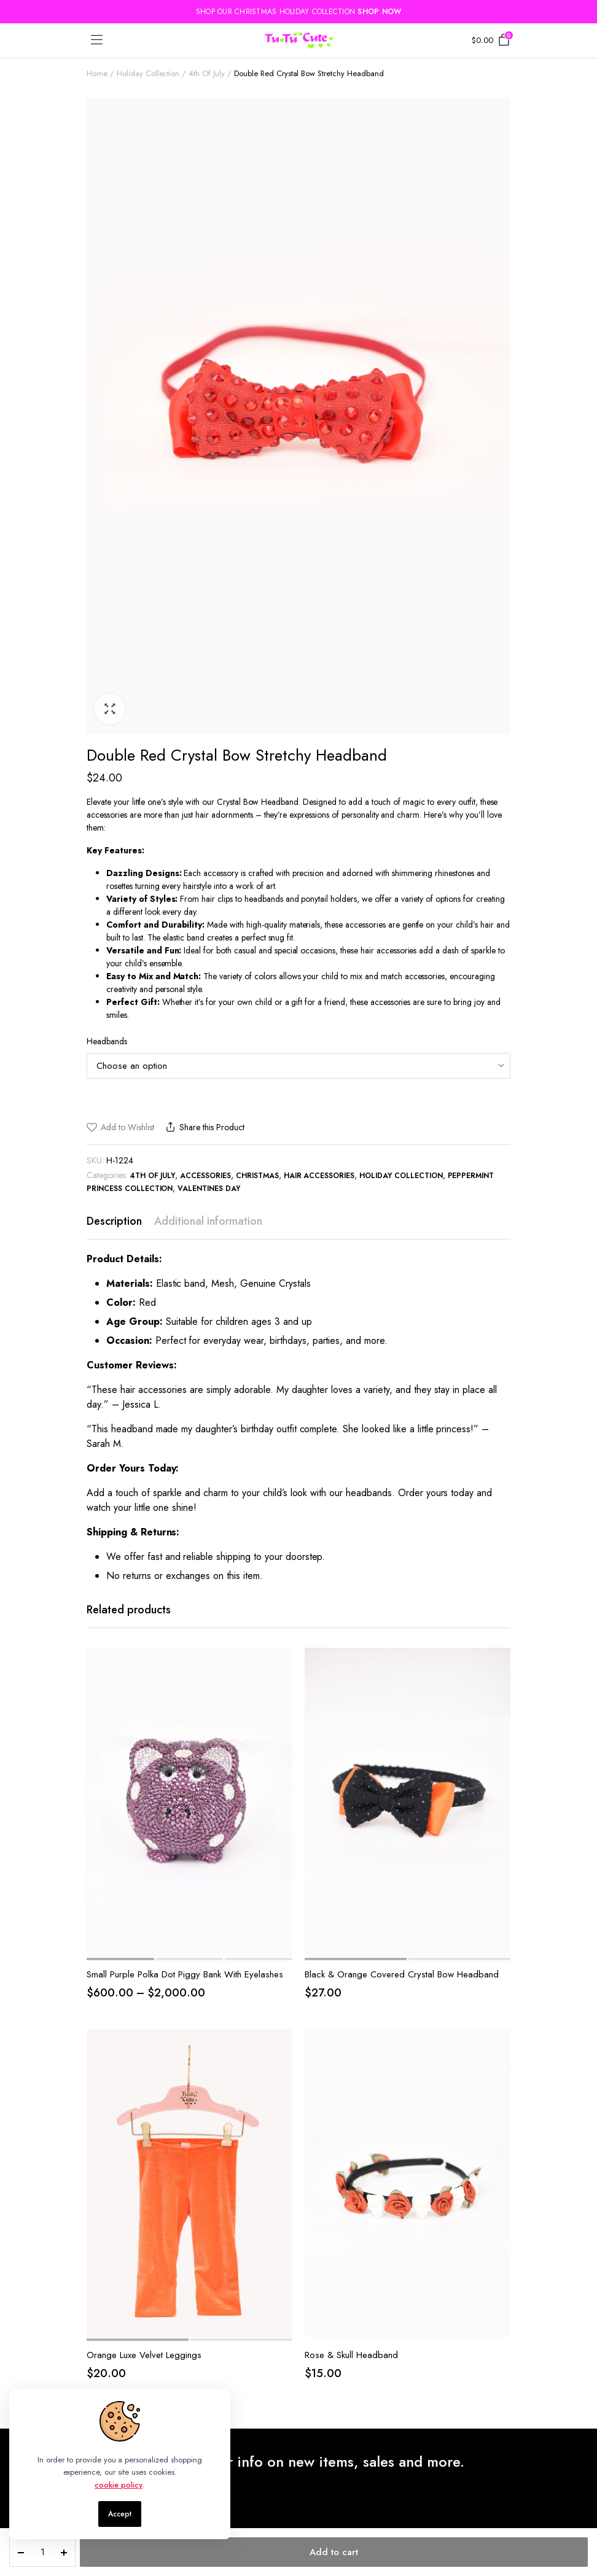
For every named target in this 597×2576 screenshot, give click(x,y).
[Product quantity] (42, 2552)
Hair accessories (319, 1175)
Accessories (205, 1175)
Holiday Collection (148, 73)
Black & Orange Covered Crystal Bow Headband (402, 1974)
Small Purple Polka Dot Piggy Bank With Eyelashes (185, 1974)
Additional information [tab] (208, 1221)
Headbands (107, 1041)
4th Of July (207, 73)
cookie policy (118, 2485)
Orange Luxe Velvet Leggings (144, 2355)
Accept (119, 2514)
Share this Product (203, 1127)
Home (97, 73)
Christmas (257, 1175)
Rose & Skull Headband (351, 2355)
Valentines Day (209, 1188)
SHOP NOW (379, 11)
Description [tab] (114, 1221)
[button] (110, 709)
